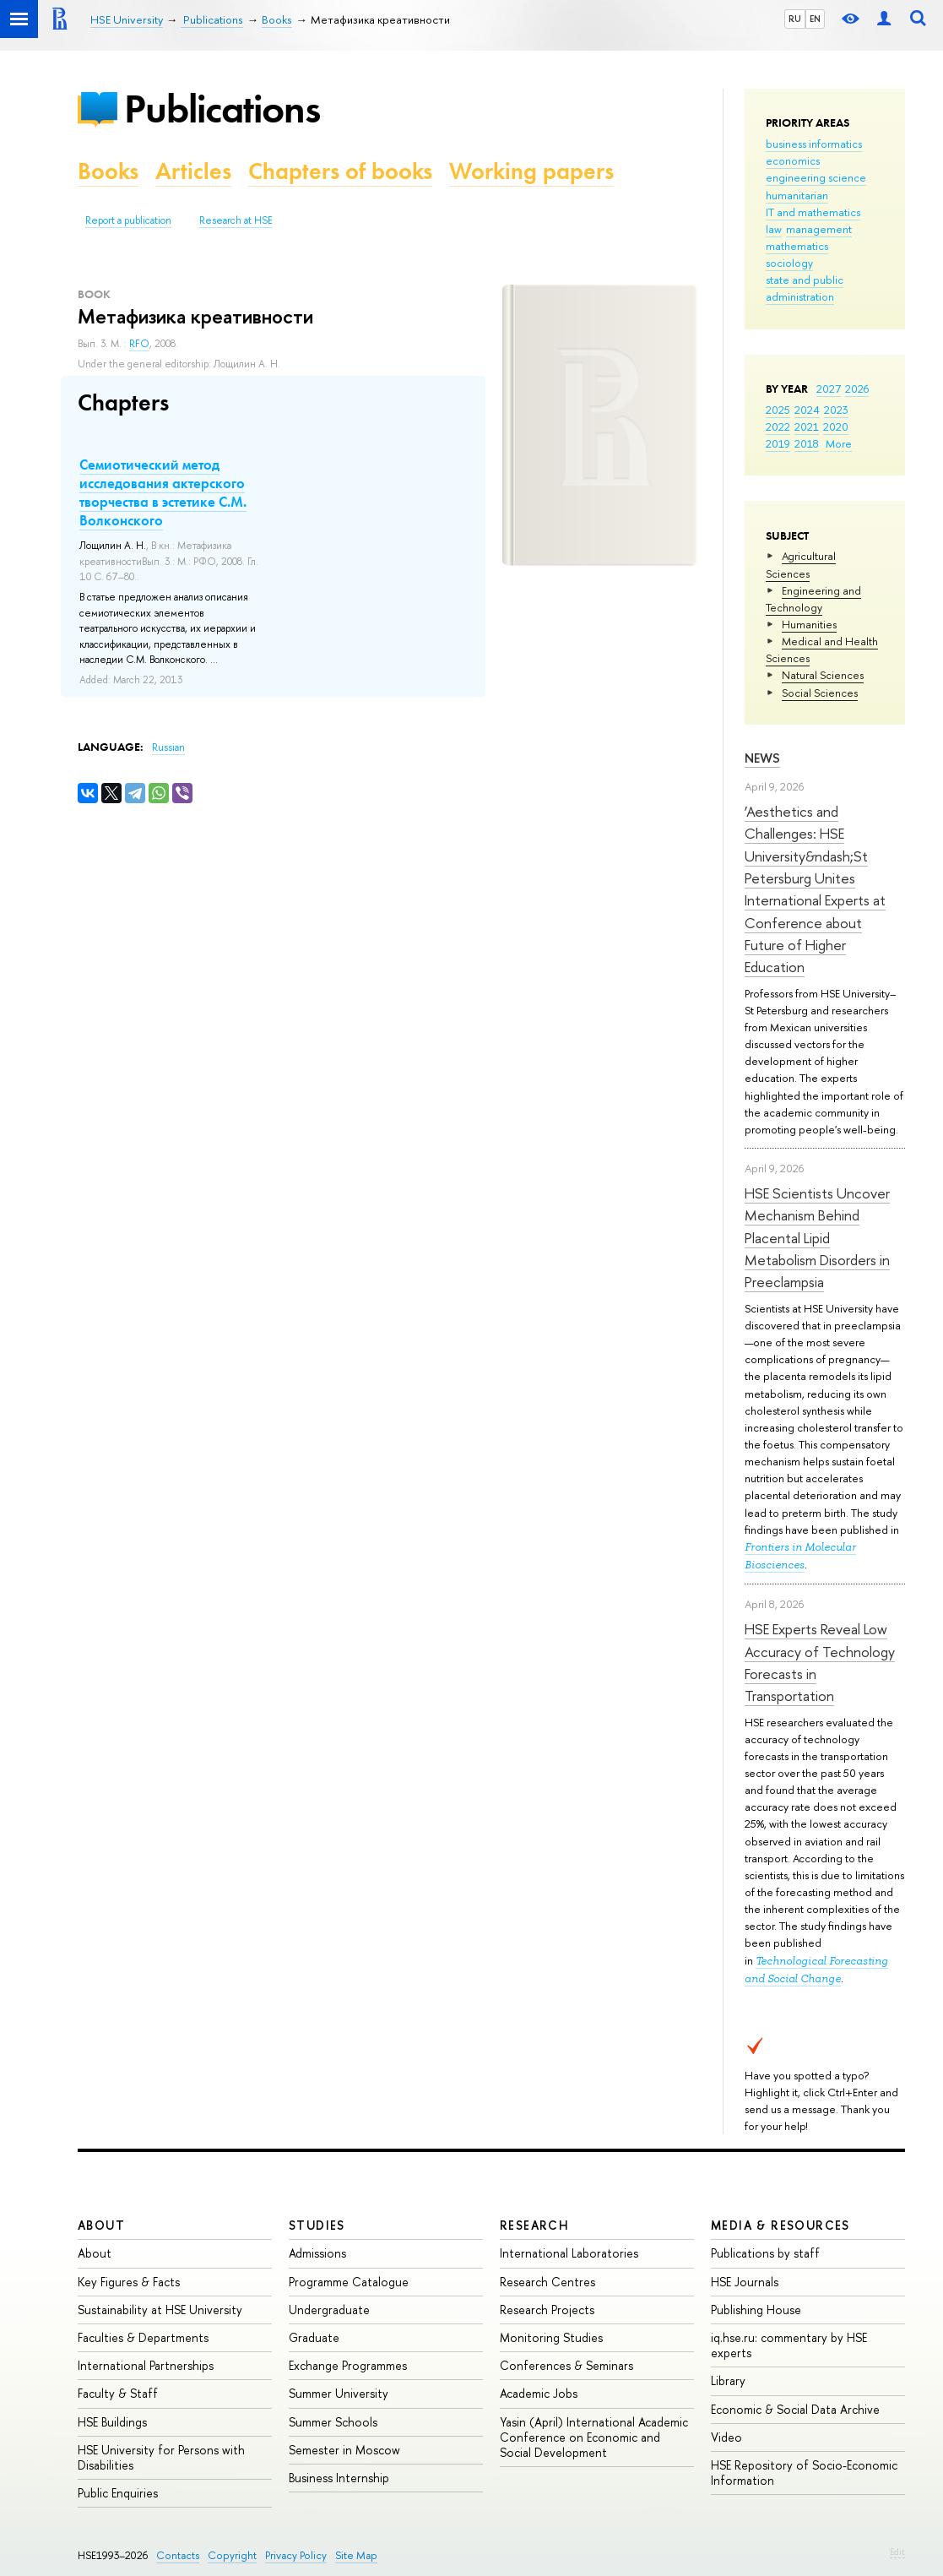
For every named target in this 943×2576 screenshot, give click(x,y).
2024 (807, 409)
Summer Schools (333, 2422)
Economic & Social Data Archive (795, 2409)
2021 (806, 426)
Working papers (531, 171)
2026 (857, 388)
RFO (139, 344)
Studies (317, 2225)
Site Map (356, 2555)
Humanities (809, 624)
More (839, 443)
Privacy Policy (296, 2555)
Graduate (314, 2337)
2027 (828, 388)
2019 (778, 443)
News (762, 758)
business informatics (814, 143)
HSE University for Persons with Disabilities (161, 2457)
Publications (222, 108)
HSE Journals (744, 2282)
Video (726, 2437)
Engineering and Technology (813, 599)
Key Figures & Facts (129, 2282)
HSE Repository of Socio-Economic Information (804, 2472)
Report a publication (128, 220)
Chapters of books (340, 171)
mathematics (797, 245)
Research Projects (547, 2310)
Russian (168, 747)
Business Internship (339, 2478)
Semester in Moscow (344, 2450)
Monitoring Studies (551, 2337)
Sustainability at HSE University (160, 2310)
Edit (897, 2551)
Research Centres (547, 2282)
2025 (778, 409)
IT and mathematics (813, 212)
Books (108, 171)
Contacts (177, 2555)
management (819, 228)
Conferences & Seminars (566, 2365)
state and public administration (804, 288)
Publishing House (756, 2310)
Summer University (338, 2393)
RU (795, 18)
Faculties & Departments (143, 2337)
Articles (193, 171)
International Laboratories (569, 2253)
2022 (778, 426)
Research (534, 2225)
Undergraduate (329, 2310)
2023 (836, 409)
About (101, 2225)
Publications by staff (765, 2253)
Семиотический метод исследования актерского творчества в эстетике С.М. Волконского (163, 492)
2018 (806, 443)
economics (793, 160)
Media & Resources (780, 2225)
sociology (789, 262)
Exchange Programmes (348, 2365)
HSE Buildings (112, 2422)
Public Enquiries (118, 2493)
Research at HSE (236, 220)
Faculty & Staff (118, 2393)
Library (728, 2380)
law (774, 228)
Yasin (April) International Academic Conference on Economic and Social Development (594, 2437)
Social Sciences (820, 692)
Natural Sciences (823, 674)
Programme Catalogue (349, 2282)
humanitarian (797, 195)
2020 (835, 426)
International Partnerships (146, 2365)
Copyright (232, 2555)
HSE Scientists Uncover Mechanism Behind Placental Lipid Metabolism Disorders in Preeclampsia (817, 1237)
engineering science (816, 177)
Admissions (317, 2253)
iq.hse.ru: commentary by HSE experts (789, 2345)
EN (815, 18)
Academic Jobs (538, 2393)
